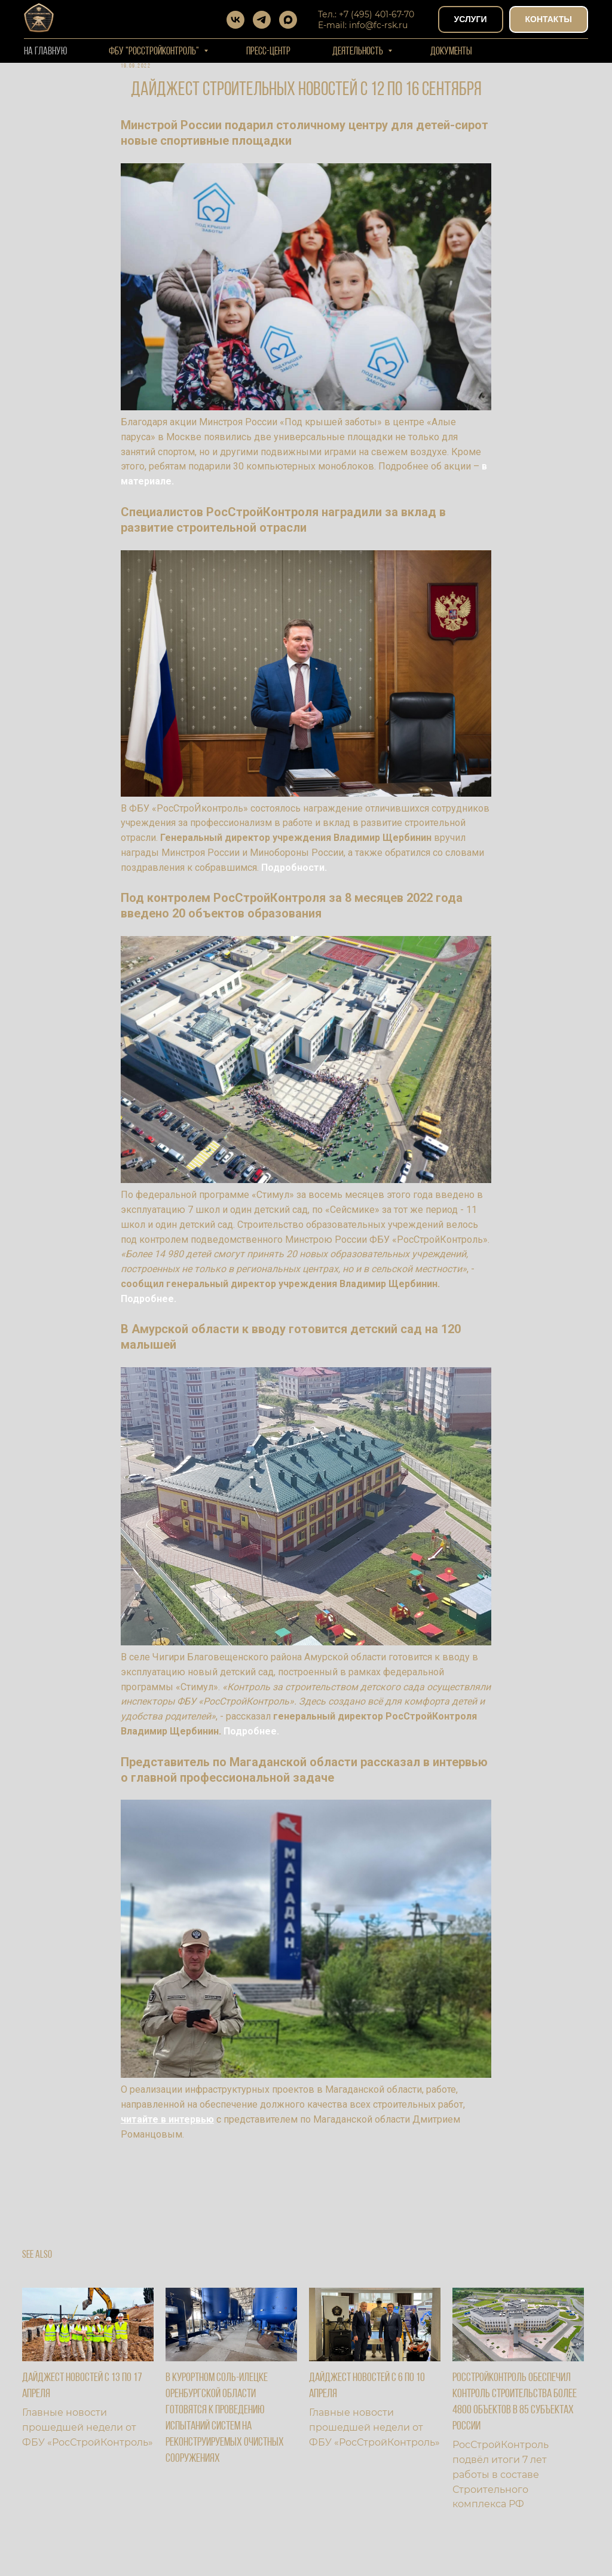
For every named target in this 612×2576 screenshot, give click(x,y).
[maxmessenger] (288, 20)
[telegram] (262, 20)
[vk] (235, 20)
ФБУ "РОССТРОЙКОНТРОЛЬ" (155, 51)
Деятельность (358, 51)
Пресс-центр (268, 51)
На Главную (45, 51)
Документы (451, 51)
